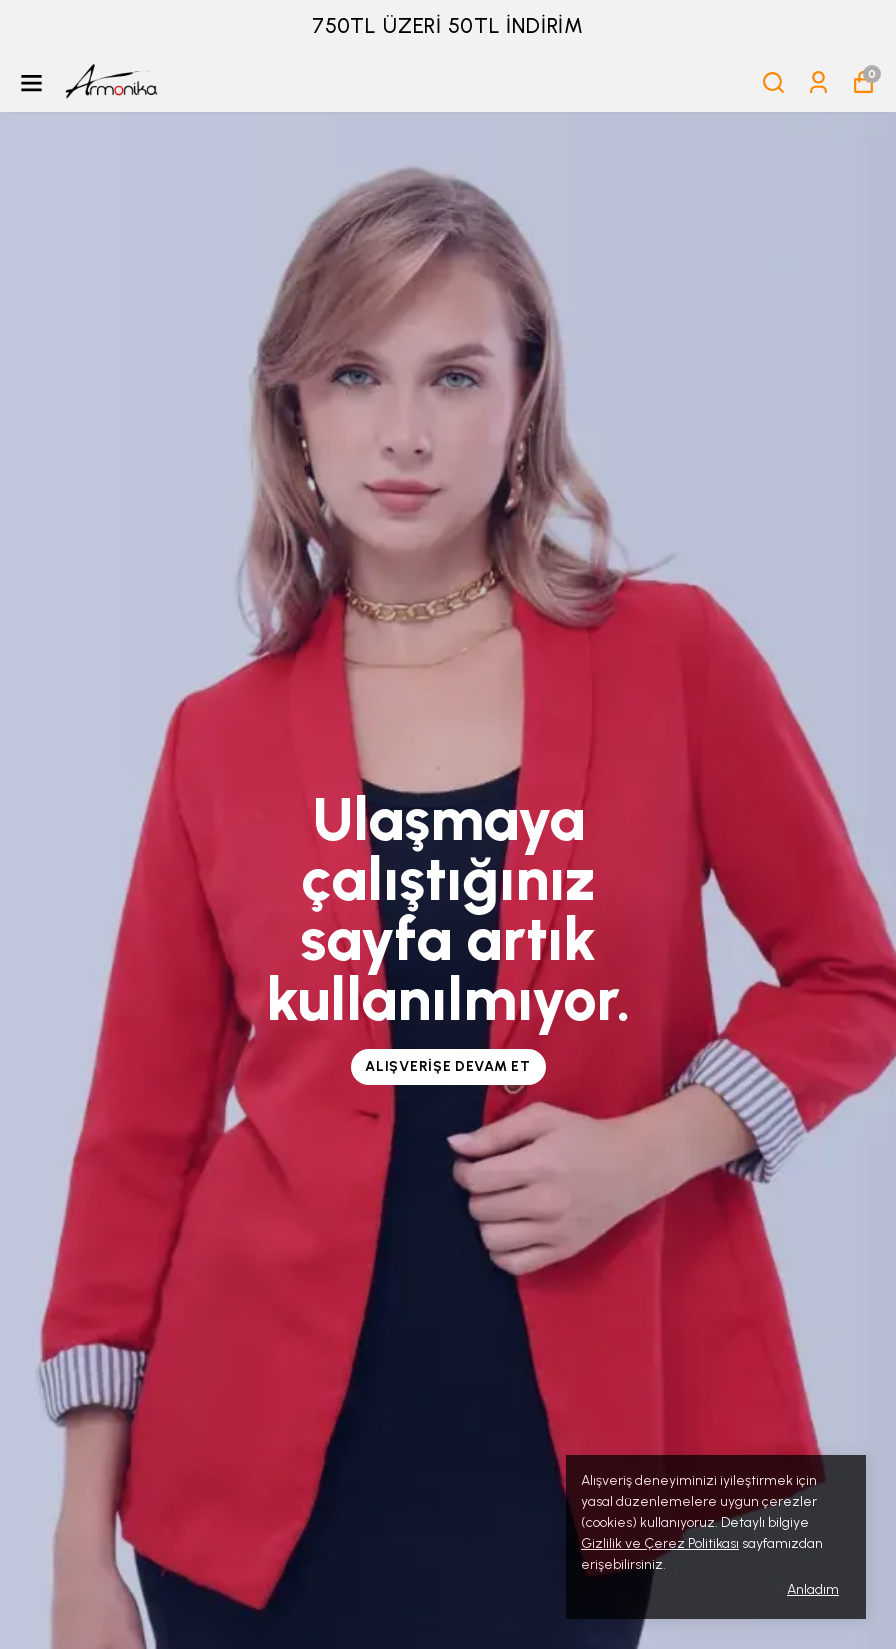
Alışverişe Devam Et (447, 1066)
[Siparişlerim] (818, 82)
